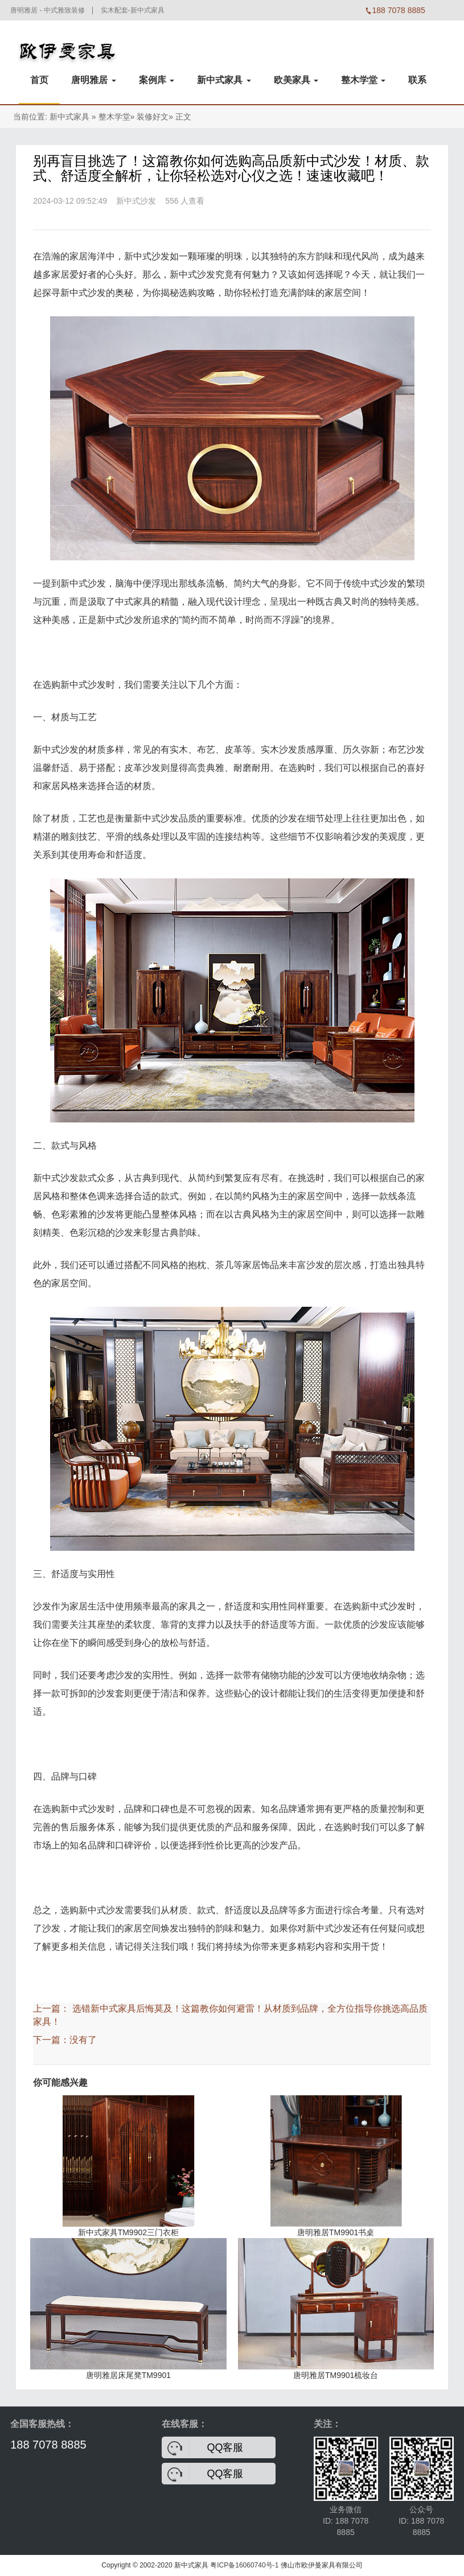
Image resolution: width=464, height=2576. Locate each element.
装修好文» (155, 116)
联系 (417, 80)
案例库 (156, 80)
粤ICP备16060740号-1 (244, 2565)
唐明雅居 (93, 80)
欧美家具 (296, 80)
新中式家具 (224, 80)
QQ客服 (225, 2447)
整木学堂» (116, 116)
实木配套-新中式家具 (133, 10)
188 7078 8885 (48, 2444)
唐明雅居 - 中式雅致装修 (47, 10)
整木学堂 (363, 80)
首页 (39, 80)
